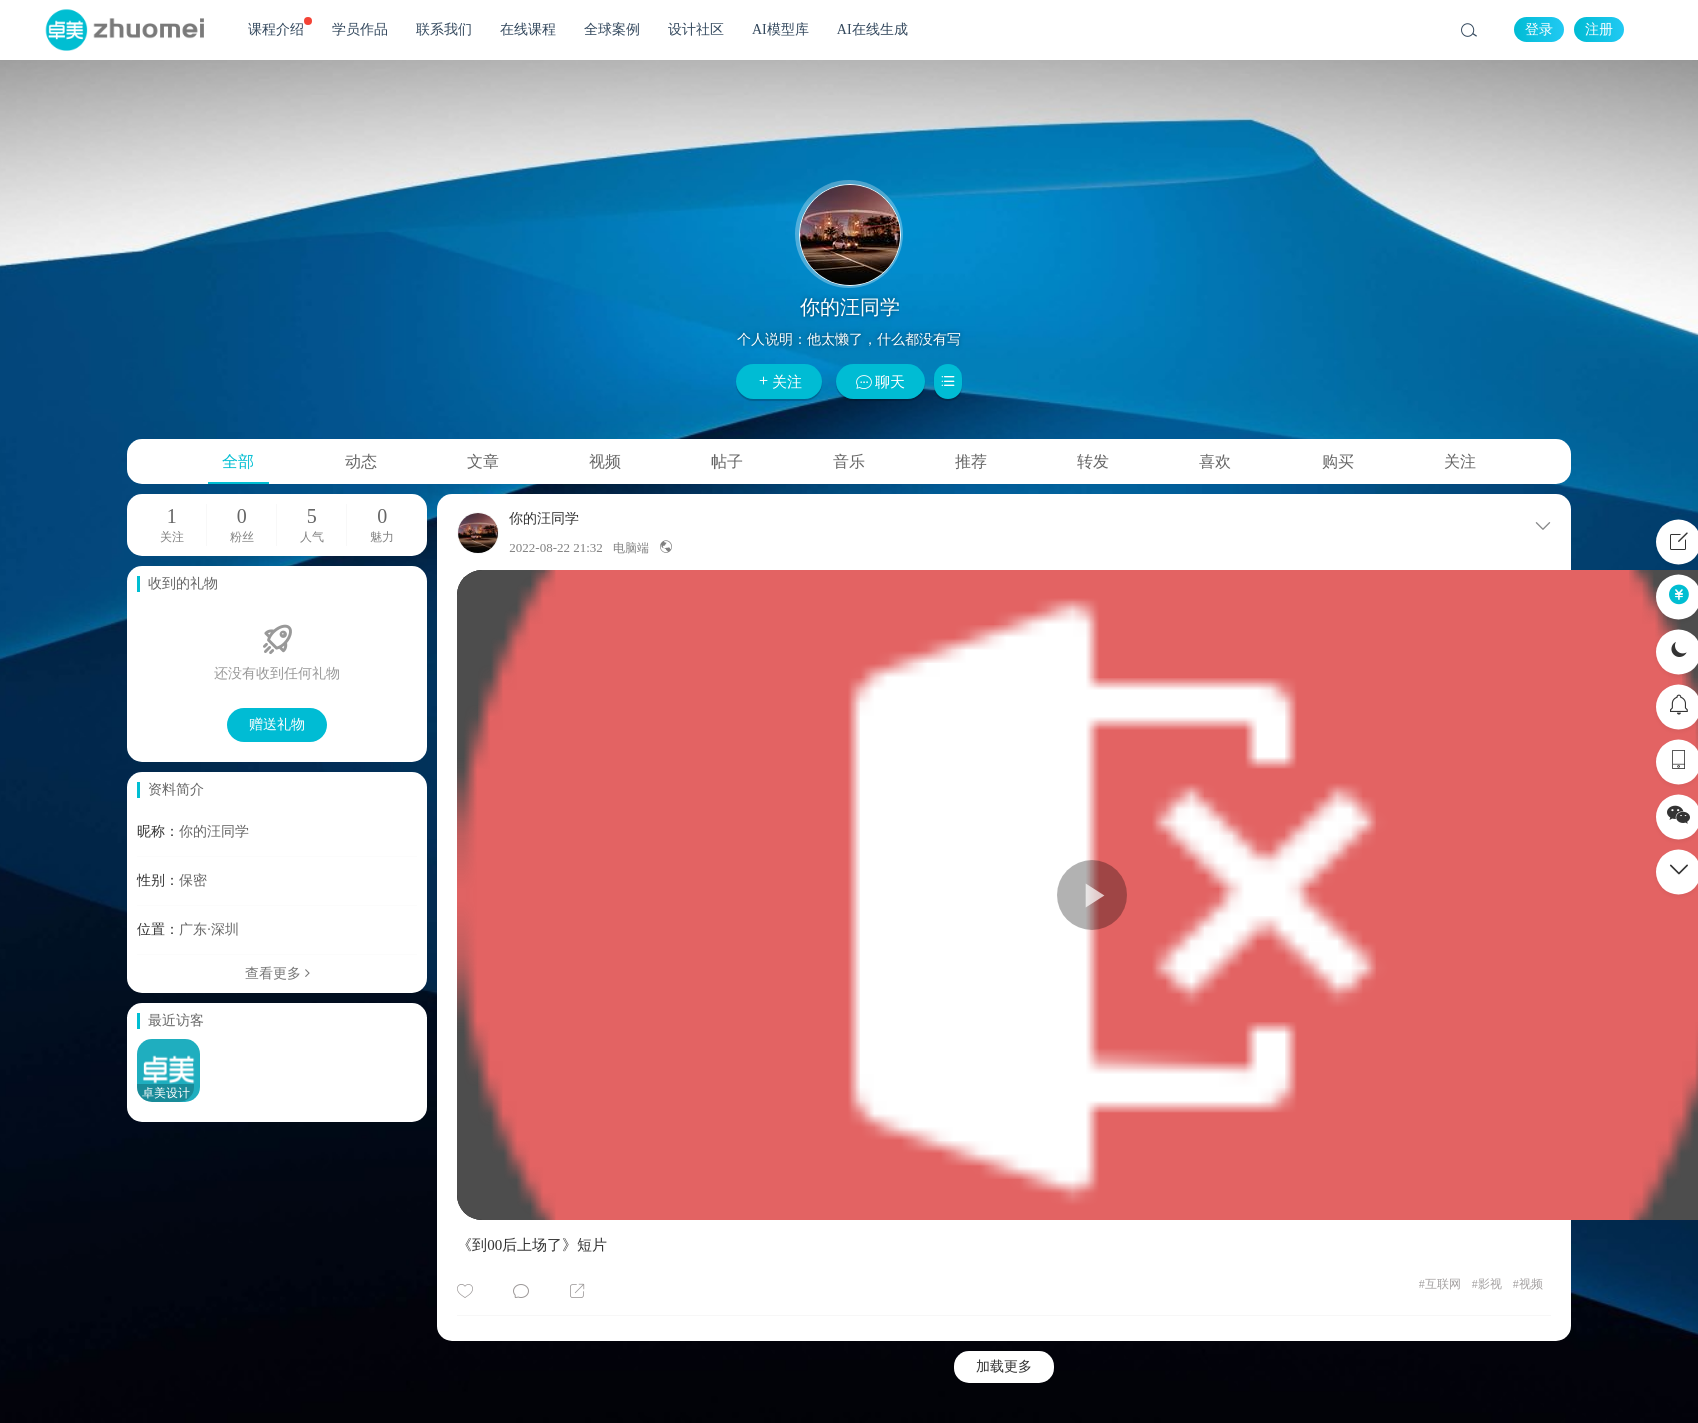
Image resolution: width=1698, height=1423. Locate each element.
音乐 (849, 461)
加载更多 (1004, 1366)
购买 (1338, 461)
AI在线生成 (872, 29)
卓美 (124, 30)
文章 (483, 461)
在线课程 (528, 29)
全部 (238, 461)
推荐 (971, 461)
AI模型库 (780, 29)
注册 (1599, 29)
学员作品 (360, 29)
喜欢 (1215, 461)
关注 (779, 381)
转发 (1093, 461)
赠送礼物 (277, 724)
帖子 (727, 461)
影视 (1487, 1284)
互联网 (1440, 1284)
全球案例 (612, 29)
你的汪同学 (544, 519)
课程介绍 (280, 27)
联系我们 (444, 29)
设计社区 (696, 29)
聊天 (881, 381)
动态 (361, 461)
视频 (605, 461)
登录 (1539, 29)
